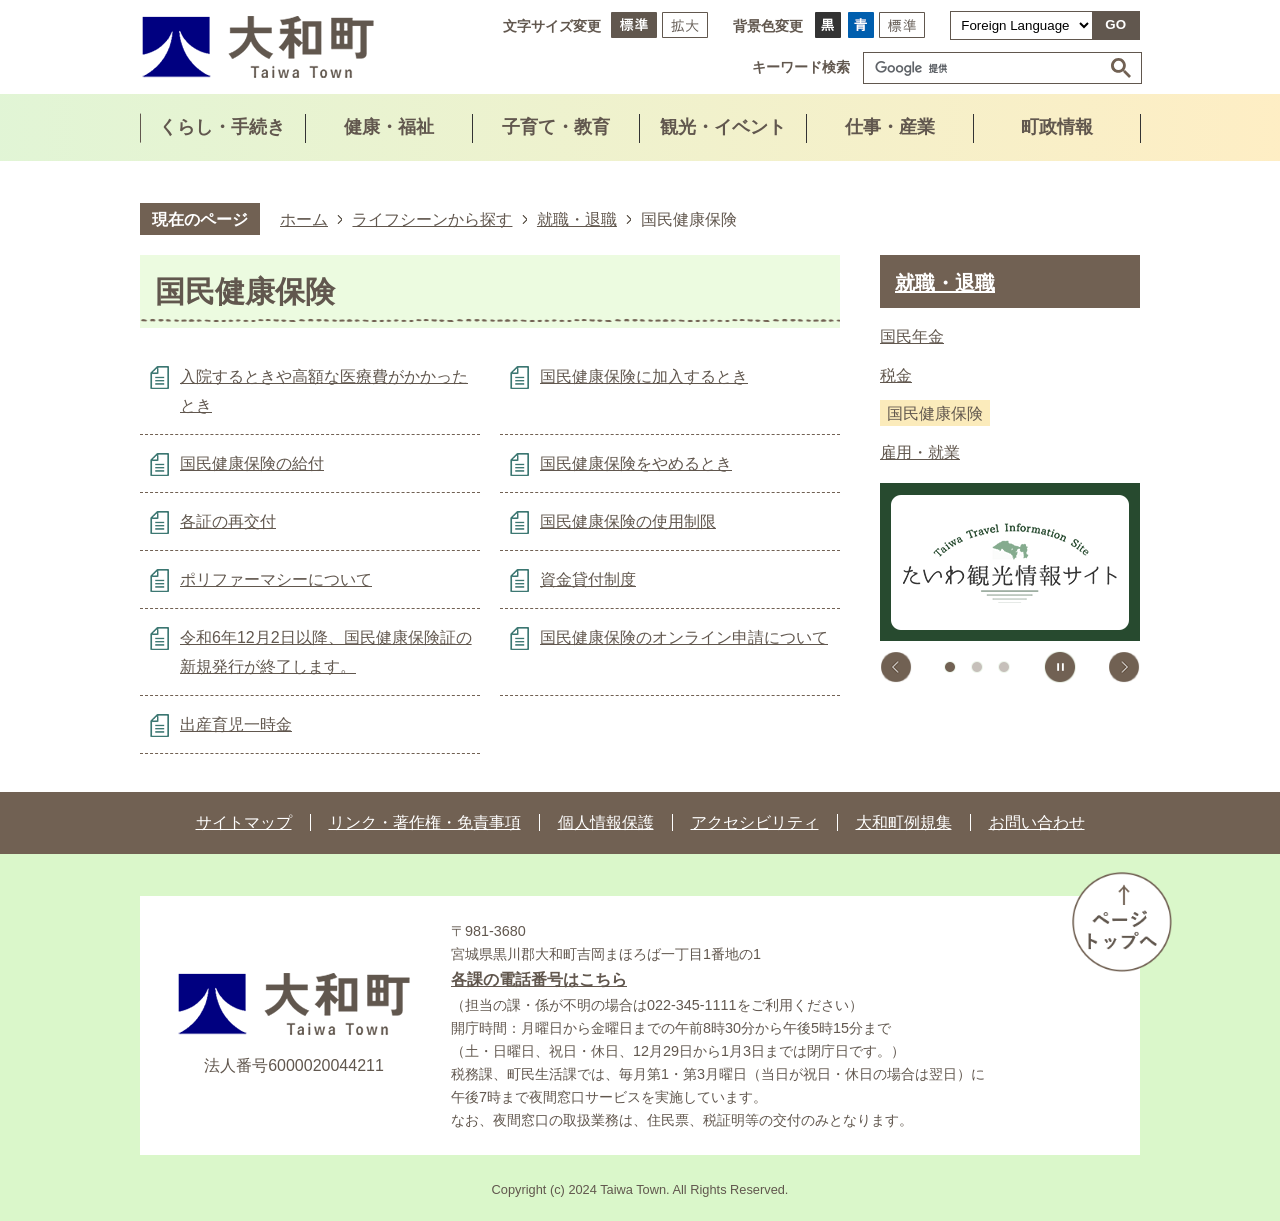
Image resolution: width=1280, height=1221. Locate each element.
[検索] (987, 68)
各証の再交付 (228, 521)
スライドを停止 (1060, 667)
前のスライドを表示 (896, 667)
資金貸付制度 (588, 579)
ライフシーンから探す (432, 219)
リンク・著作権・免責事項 (425, 822)
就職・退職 (577, 219)
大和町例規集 (904, 822)
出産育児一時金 (236, 724)
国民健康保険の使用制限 (628, 521)
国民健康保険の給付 (252, 463)
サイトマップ (244, 822)
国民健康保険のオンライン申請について (684, 637)
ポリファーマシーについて (276, 579)
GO (1115, 24)
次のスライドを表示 (1124, 667)
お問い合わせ (1037, 822)
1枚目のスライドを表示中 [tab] (950, 667)
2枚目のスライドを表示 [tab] (977, 667)
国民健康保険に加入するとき (644, 376)
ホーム (304, 219)
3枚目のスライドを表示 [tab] (1004, 667)
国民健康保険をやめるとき (636, 463)
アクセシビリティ (755, 822)
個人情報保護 (606, 822)
